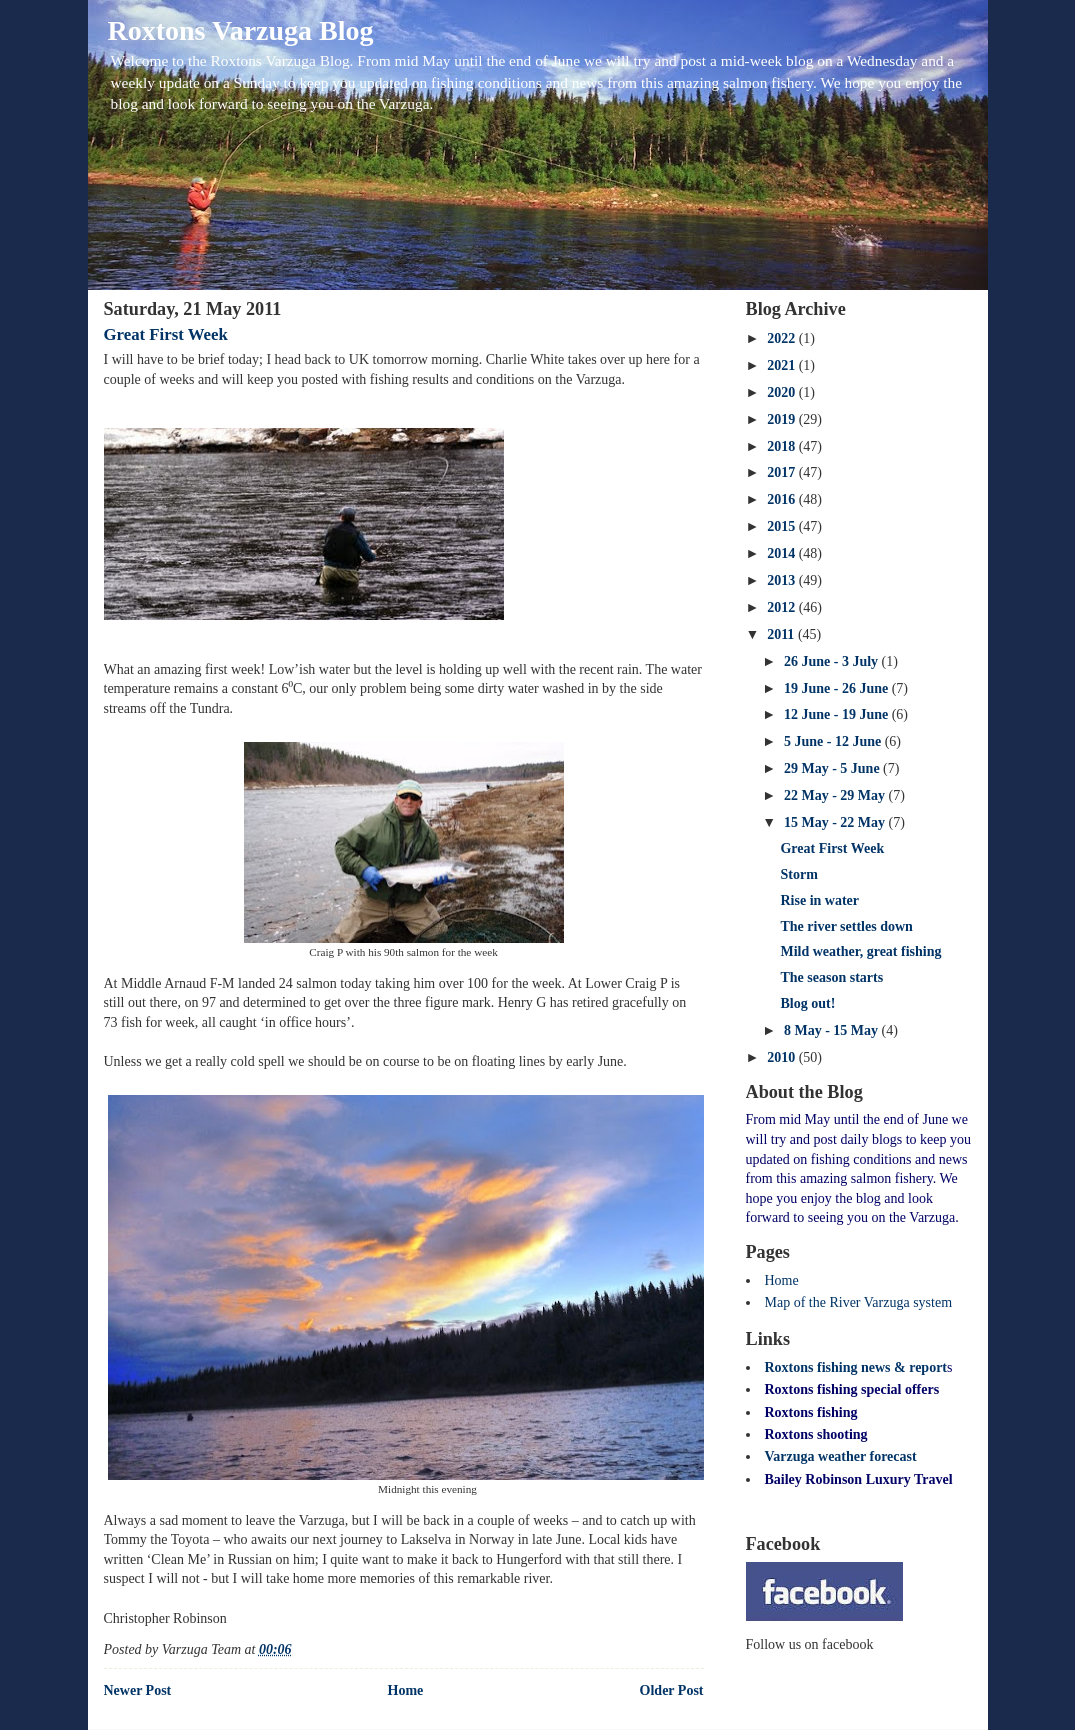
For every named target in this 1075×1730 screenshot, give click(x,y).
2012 (783, 607)
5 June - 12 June (834, 741)
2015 (783, 526)
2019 (783, 419)
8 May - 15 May (833, 1030)
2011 (782, 634)
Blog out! (807, 1003)
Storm (798, 874)
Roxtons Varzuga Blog (241, 30)
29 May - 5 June (833, 768)
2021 (783, 365)
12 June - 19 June (838, 714)
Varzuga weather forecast (841, 1456)
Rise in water (819, 900)
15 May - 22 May (836, 822)
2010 (783, 1057)
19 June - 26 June (838, 688)
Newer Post (138, 1690)
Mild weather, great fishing (860, 951)
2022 (783, 338)
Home (406, 1690)
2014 (783, 553)
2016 (783, 499)
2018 (783, 446)
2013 (783, 580)
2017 (783, 472)
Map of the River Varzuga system (859, 1302)
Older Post (672, 1690)
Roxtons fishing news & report (856, 1367)
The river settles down (846, 926)
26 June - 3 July (833, 661)
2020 (783, 392)
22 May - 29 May (836, 795)
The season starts (831, 977)
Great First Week (166, 334)
